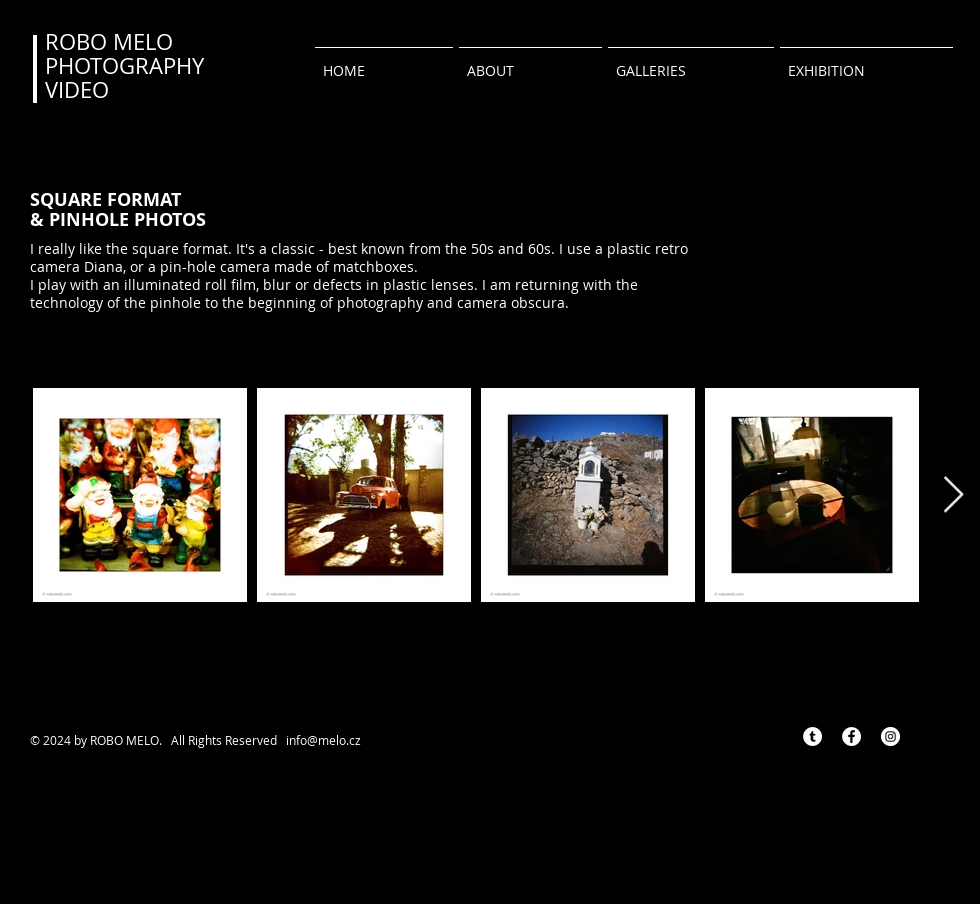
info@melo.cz (323, 740)
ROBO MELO (109, 41)
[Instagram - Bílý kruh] (890, 736)
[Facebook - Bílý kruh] (851, 736)
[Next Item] (953, 495)
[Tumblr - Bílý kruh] (812, 736)
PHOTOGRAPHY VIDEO (124, 77)
